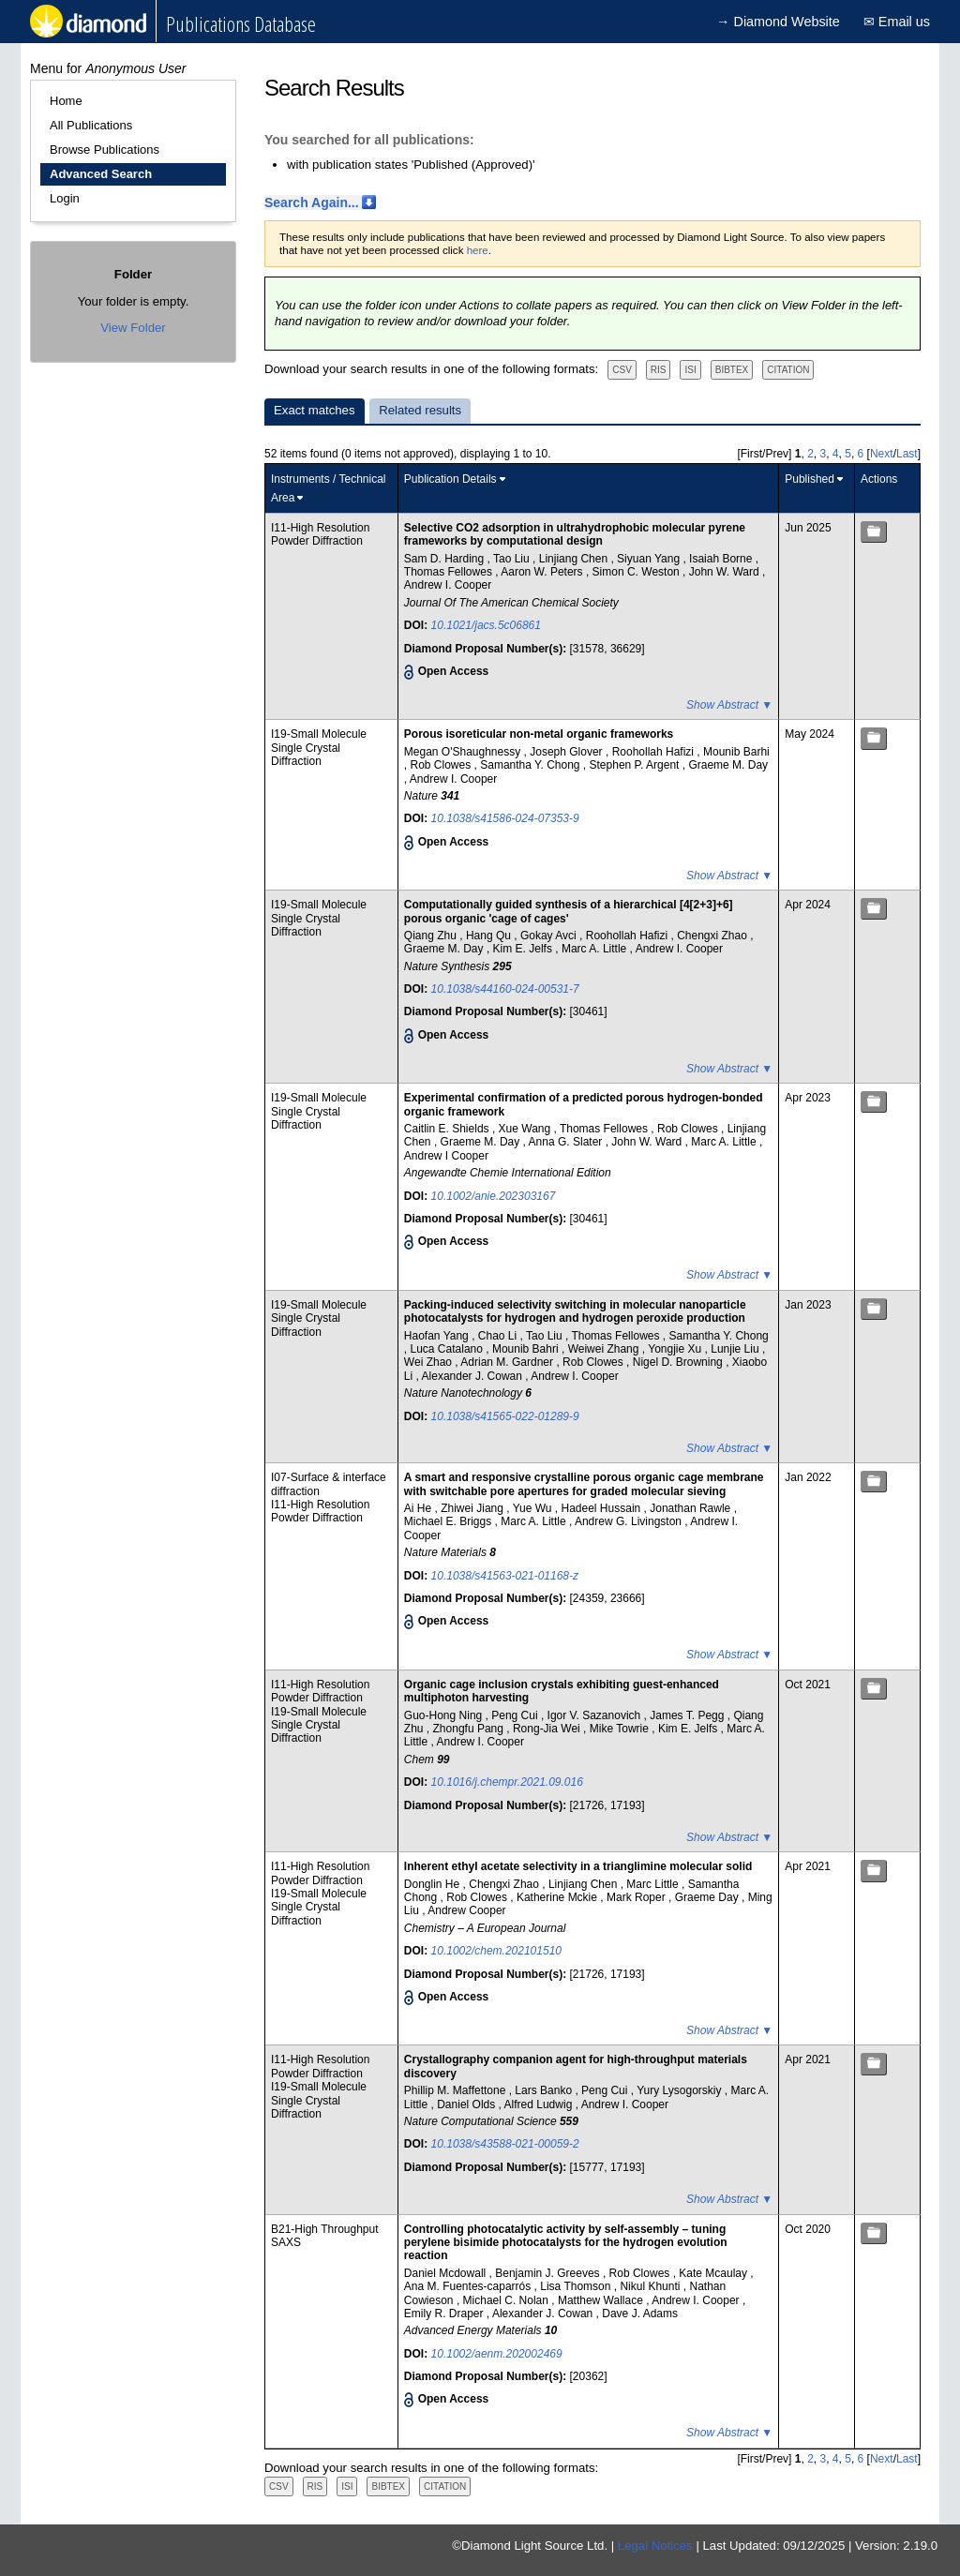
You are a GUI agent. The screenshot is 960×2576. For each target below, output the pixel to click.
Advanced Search (101, 174)
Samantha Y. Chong (531, 764)
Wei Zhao (429, 1362)
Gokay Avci (549, 935)
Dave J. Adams (640, 2313)
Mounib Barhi (736, 751)
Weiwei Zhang (605, 1348)
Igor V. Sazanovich (596, 1715)
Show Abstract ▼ (729, 704)
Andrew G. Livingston (629, 1521)
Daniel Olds (467, 2104)
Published (809, 479)
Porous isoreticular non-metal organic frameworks (538, 734)
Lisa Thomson (577, 2286)
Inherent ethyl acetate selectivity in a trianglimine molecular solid (578, 1866)
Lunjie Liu (736, 1348)
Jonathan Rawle (691, 1508)
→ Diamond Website (778, 21)
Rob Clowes (442, 764)
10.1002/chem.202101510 (496, 1950)
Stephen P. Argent (636, 764)
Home (66, 101)
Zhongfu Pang (470, 1728)
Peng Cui (516, 1715)
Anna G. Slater (567, 1141)
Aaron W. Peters (543, 571)
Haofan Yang (438, 1335)
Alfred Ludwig (540, 2104)
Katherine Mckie (558, 1897)
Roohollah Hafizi (655, 751)
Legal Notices (655, 2546)
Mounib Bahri (527, 1348)
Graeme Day (708, 1897)
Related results (420, 410)
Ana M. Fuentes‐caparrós (469, 2286)
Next (881, 453)
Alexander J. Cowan (474, 1376)
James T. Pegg (689, 1715)
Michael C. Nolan (507, 2300)
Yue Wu (534, 1508)
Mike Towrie (621, 1728)
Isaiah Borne (722, 558)
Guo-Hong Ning (445, 1715)
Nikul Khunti (651, 2286)
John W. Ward (725, 571)
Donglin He (433, 1884)
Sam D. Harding (446, 558)
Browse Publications (104, 149)
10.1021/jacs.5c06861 (486, 625)
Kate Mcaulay (714, 2273)
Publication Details (450, 479)
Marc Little (654, 1884)
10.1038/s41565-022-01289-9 (505, 1416)
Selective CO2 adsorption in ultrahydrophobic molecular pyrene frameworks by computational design (574, 534)
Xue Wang (526, 1128)
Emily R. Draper (445, 2313)
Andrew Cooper (466, 1910)
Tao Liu (512, 558)
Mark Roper (637, 1897)
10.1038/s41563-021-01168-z (504, 1575)
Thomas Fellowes (449, 571)
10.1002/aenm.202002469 (496, 2353)
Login (65, 198)
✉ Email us (896, 21)
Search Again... (311, 202)
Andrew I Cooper (446, 1155)
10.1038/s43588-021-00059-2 (505, 2143)
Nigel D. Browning (679, 1362)
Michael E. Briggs (449, 1521)
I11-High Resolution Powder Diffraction (320, 534)
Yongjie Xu (676, 1348)
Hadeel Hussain (603, 1508)
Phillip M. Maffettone (456, 2090)
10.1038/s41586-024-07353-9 (505, 818)
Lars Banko (545, 2090)
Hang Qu (490, 935)
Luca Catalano (449, 1348)
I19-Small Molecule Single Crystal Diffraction (319, 747)
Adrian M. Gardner (508, 1362)
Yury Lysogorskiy (681, 2090)
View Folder (132, 328)
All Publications (91, 125)
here (477, 250)
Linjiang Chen (575, 558)
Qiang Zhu (431, 935)
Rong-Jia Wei (548, 1728)
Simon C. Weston (637, 571)
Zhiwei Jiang (473, 1508)
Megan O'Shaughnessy (464, 751)
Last (907, 453)
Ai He (419, 1508)
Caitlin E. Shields (448, 1128)
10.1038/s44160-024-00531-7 (505, 989)
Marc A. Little (596, 948)
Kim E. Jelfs (524, 948)
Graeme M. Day (728, 764)
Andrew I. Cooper (447, 585)
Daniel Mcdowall (446, 2273)
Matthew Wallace (602, 2300)
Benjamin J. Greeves (549, 2273)
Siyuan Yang (649, 558)
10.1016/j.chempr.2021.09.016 (507, 1782)
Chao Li (499, 1335)
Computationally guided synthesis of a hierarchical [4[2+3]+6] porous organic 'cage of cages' (568, 911)
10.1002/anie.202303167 (493, 1196)
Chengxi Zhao (713, 935)
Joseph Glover (568, 751)
